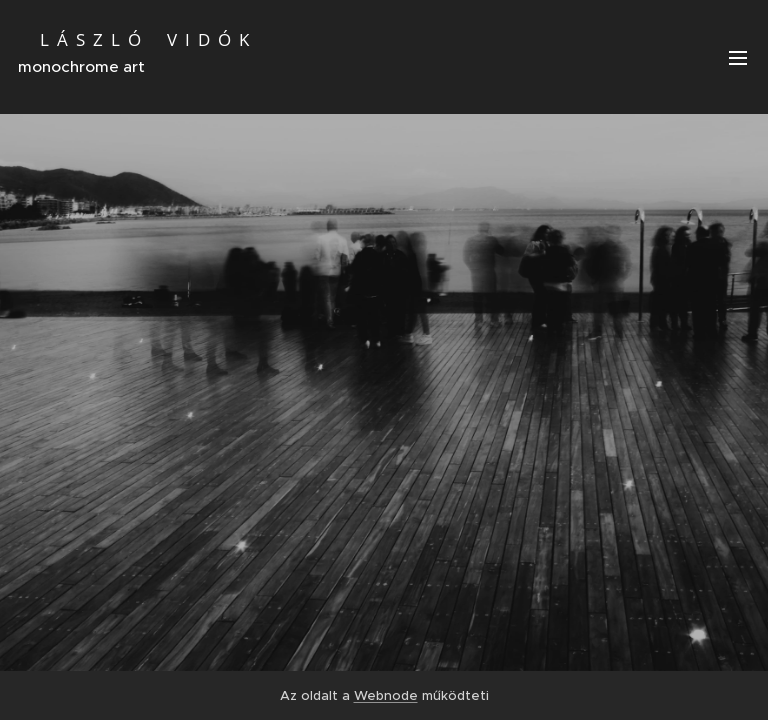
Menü (738, 58)
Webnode (386, 695)
